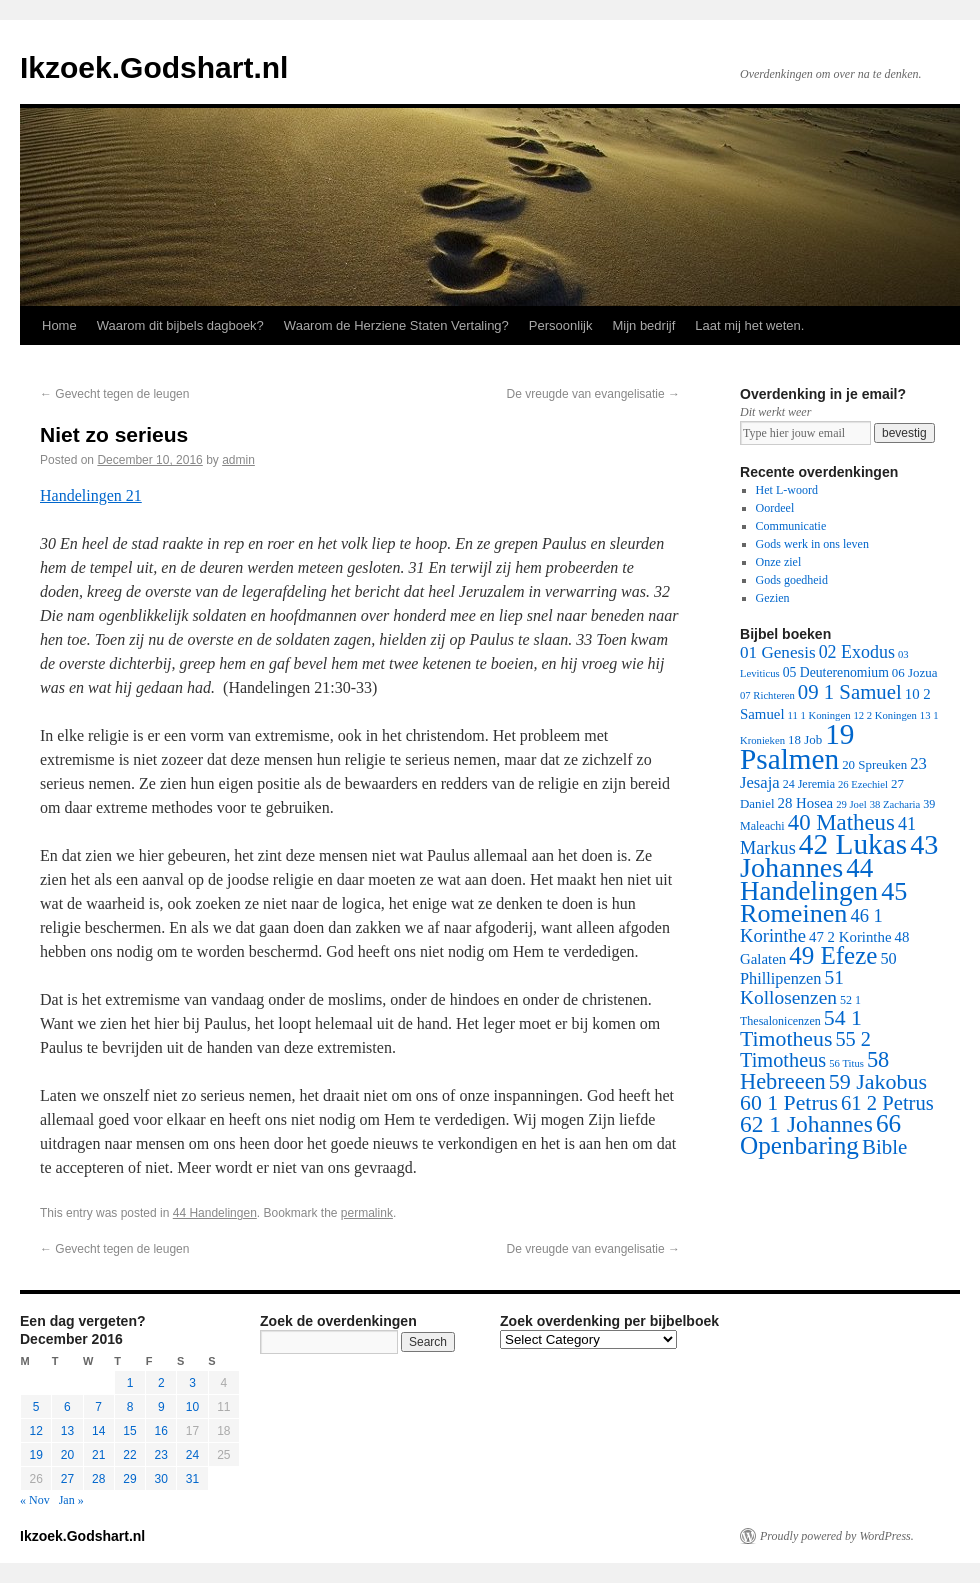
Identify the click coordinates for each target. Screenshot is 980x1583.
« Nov (35, 1500)
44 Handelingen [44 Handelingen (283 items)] (809, 879)
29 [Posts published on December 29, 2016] (129, 1479)
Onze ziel (779, 562)
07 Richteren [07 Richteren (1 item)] (767, 695)
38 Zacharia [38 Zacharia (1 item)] (895, 804)
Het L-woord (787, 490)
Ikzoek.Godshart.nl (154, 67)
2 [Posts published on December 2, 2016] (161, 1383)
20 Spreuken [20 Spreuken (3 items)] (874, 764)
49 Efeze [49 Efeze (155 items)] (833, 955)
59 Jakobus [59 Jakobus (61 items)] (878, 1081)
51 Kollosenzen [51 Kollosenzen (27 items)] (792, 987)
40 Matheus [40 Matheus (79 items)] (841, 822)
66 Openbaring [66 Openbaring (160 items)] (820, 1134)
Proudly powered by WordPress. (837, 1536)
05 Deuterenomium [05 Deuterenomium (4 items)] (836, 672)
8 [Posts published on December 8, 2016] (130, 1407)
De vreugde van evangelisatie (593, 394)
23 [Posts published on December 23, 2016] (161, 1455)
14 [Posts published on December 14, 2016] (98, 1431)
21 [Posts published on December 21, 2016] (98, 1455)
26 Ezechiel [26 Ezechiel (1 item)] (863, 784)
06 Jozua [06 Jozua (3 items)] (915, 672)
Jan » (71, 1500)
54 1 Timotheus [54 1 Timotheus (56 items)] (801, 1028)
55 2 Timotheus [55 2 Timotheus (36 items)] (805, 1049)
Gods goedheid (792, 580)
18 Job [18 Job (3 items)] (805, 739)
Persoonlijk (561, 325)
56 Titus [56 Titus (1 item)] (846, 1063)
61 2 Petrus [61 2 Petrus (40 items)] (887, 1103)
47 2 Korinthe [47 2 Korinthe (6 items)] (850, 937)
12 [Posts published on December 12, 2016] (35, 1431)
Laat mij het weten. (749, 325)
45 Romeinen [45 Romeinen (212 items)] (823, 902)
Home (59, 325)
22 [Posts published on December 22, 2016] (129, 1455)
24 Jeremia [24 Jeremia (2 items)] (809, 784)
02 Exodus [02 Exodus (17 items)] (857, 652)
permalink (367, 1213)
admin (238, 460)
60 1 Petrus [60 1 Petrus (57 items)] (789, 1103)
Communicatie (791, 526)
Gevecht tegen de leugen (114, 394)
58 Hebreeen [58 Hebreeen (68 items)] (814, 1070)
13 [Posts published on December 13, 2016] (67, 1431)
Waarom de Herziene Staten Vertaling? (396, 325)
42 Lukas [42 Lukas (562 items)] (853, 844)
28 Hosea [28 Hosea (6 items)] (806, 803)
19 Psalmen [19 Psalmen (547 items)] (797, 746)
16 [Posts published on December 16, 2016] (161, 1431)
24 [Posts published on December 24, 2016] (192, 1455)
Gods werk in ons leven (812, 544)
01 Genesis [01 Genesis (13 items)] (778, 652)
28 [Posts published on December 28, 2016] (98, 1479)
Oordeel (775, 508)
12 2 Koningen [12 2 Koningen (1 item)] (884, 715)
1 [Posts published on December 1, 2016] (130, 1383)
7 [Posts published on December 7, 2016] (98, 1407)
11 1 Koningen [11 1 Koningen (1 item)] (819, 715)
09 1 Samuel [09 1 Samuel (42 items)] (850, 691)
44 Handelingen (215, 1213)
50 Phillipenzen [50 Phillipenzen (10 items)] (818, 968)
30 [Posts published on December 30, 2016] (161, 1479)
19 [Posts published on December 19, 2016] (35, 1455)
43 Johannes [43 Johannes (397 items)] (839, 856)
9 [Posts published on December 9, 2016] (161, 1407)
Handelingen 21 (91, 495)
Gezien (773, 598)
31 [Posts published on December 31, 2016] (192, 1479)
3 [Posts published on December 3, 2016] (192, 1383)
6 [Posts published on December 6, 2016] (67, 1407)
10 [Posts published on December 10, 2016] (192, 1407)
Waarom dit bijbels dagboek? (180, 325)
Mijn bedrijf (643, 325)
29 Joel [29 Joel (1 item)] (851, 804)
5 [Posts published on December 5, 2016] (36, 1407)
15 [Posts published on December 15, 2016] (129, 1431)
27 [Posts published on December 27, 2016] (67, 1479)
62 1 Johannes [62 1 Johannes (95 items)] (806, 1124)
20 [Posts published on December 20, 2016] (67, 1455)
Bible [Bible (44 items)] (884, 1147)
